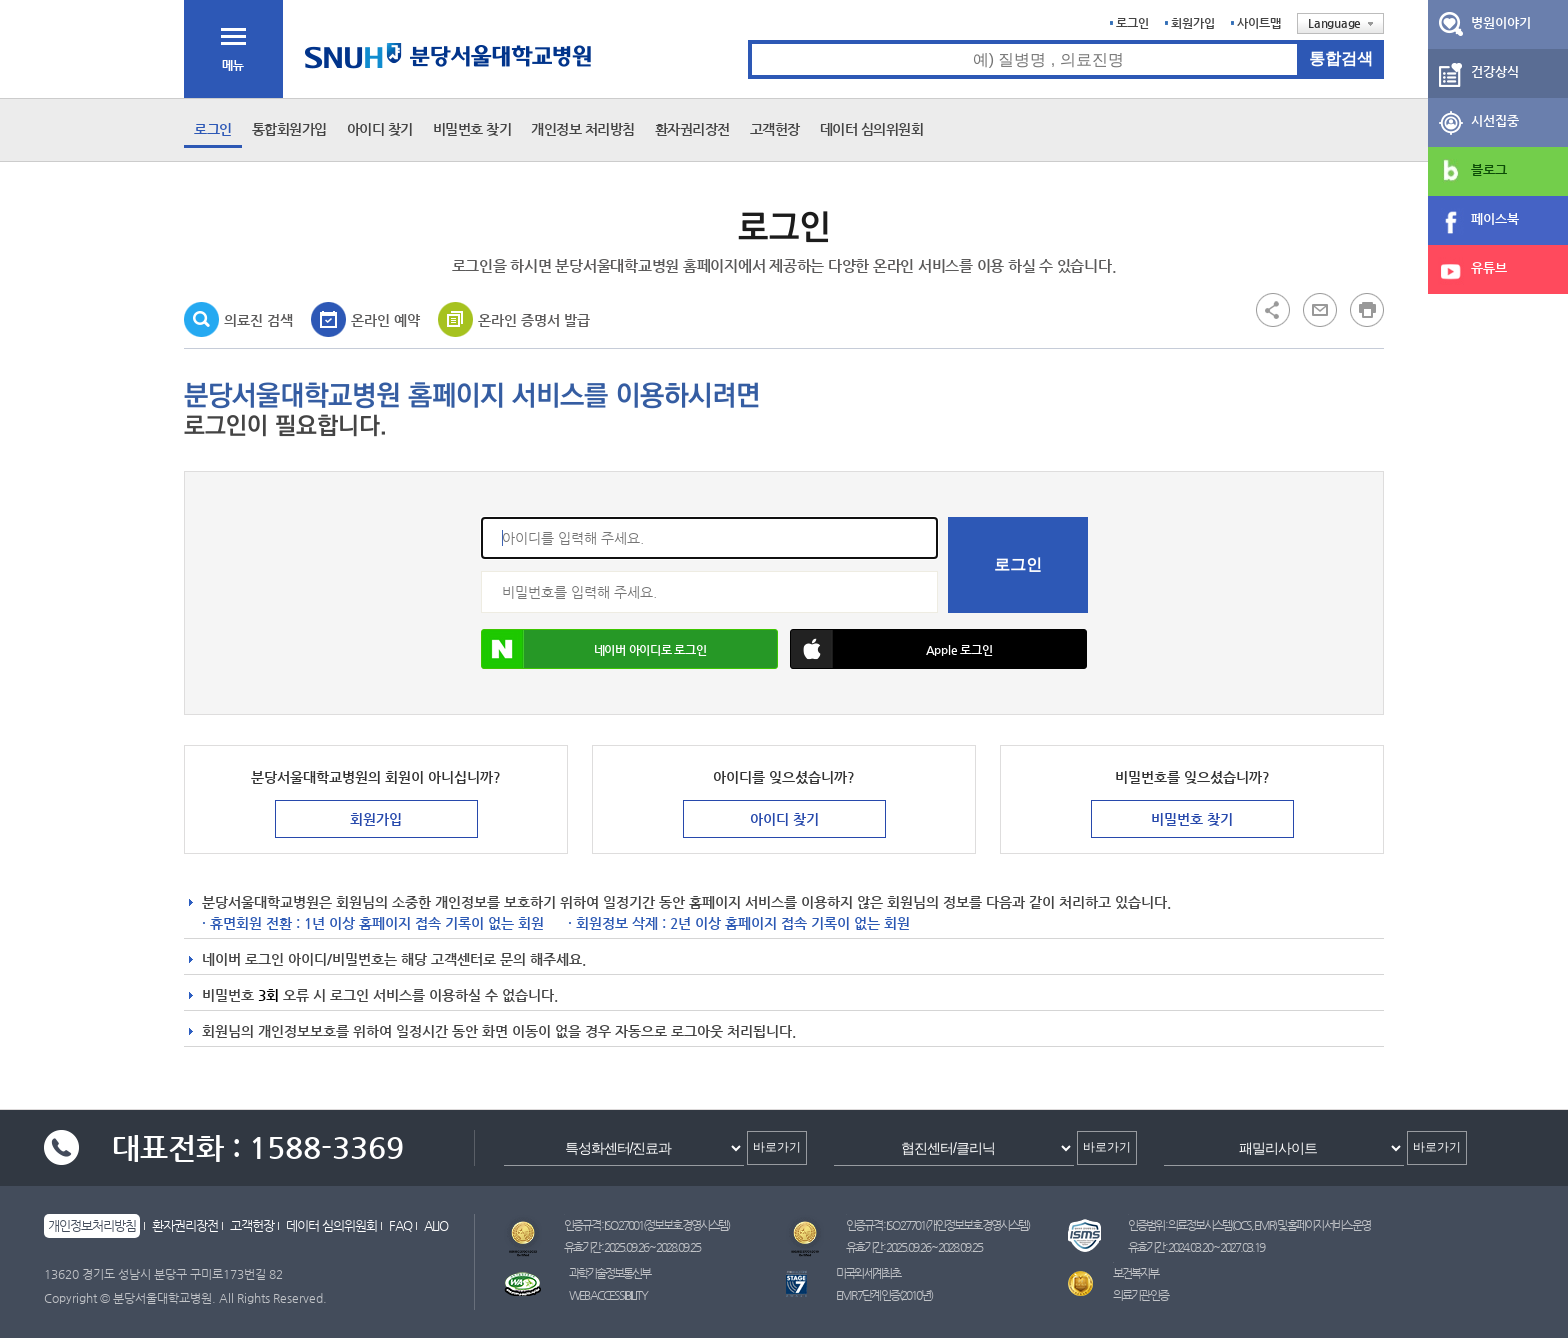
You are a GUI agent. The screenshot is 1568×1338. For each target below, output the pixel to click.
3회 (268, 995)
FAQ (400, 1225)
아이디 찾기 (380, 129)
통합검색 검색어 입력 (748, 40)
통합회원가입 (289, 129)
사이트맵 (1259, 23)
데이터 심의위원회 (872, 129)
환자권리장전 (692, 129)
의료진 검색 (258, 320)
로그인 (1132, 23)
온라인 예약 (385, 320)
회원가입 (1193, 23)
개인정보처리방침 (92, 1225)
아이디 (481, 517)
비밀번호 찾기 (472, 129)
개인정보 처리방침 (583, 129)
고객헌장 (775, 129)
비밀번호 (481, 571)
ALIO (436, 1225)
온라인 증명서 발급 (534, 320)
